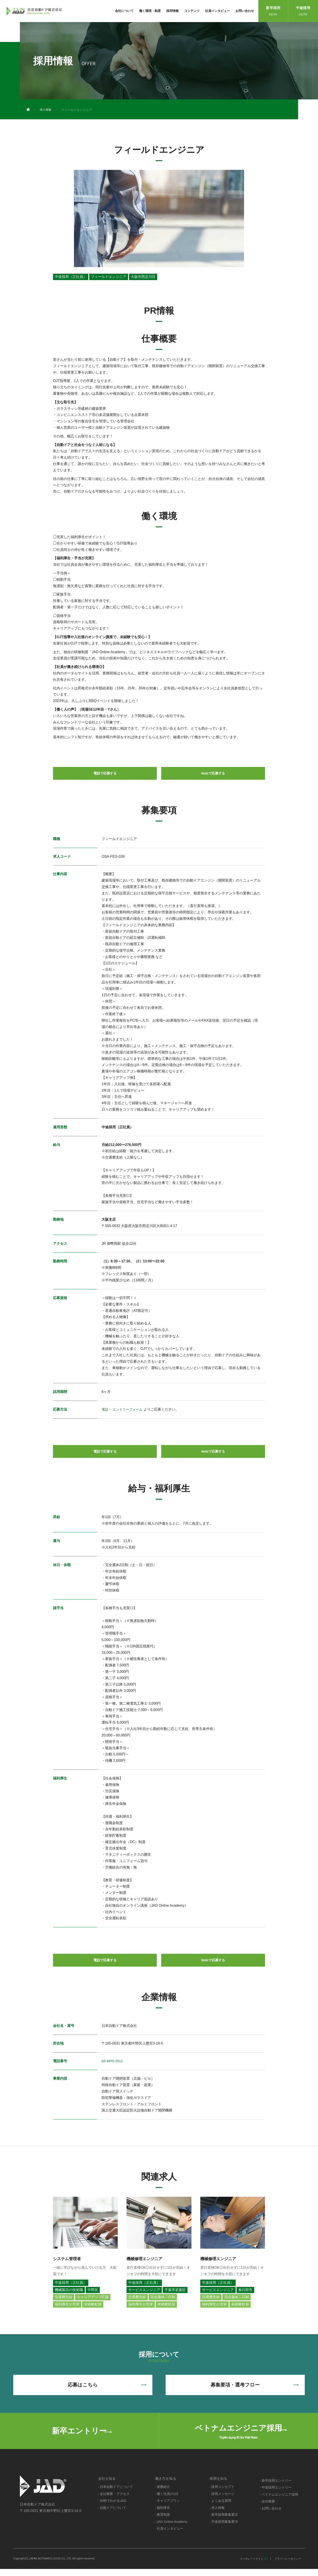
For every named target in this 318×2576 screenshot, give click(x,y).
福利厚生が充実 (67, 2305)
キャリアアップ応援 (93, 2297)
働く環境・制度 (150, 11)
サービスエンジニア (144, 2290)
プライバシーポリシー (287, 2565)
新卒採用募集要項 (224, 2521)
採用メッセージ (223, 2500)
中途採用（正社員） (71, 277)
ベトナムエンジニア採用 (280, 2501)
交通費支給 (63, 2297)
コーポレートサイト (251, 2565)
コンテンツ (192, 11)
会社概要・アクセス (114, 2500)
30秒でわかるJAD (112, 2507)
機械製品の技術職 (69, 2290)
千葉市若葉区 (175, 2290)
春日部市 (245, 2290)
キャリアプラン (167, 2507)
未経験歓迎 (93, 2305)
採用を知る (218, 2484)
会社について (124, 11)
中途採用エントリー (277, 2494)
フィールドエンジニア (108, 277)
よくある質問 (221, 2507)
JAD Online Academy (171, 2528)
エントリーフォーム (129, 1409)
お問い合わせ (244, 11)
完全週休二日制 (162, 2297)
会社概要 (268, 2508)
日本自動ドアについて (115, 2493)
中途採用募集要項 (224, 2528)
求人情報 (46, 110)
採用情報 (172, 11)
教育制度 (162, 2521)
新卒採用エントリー (277, 2487)
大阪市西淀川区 (143, 277)
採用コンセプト (223, 2493)
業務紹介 (162, 2493)
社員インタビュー (217, 11)
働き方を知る (165, 2484)
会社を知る (106, 2484)
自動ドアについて (112, 2514)
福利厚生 (162, 2514)
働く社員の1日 (167, 2500)
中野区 (92, 2290)
